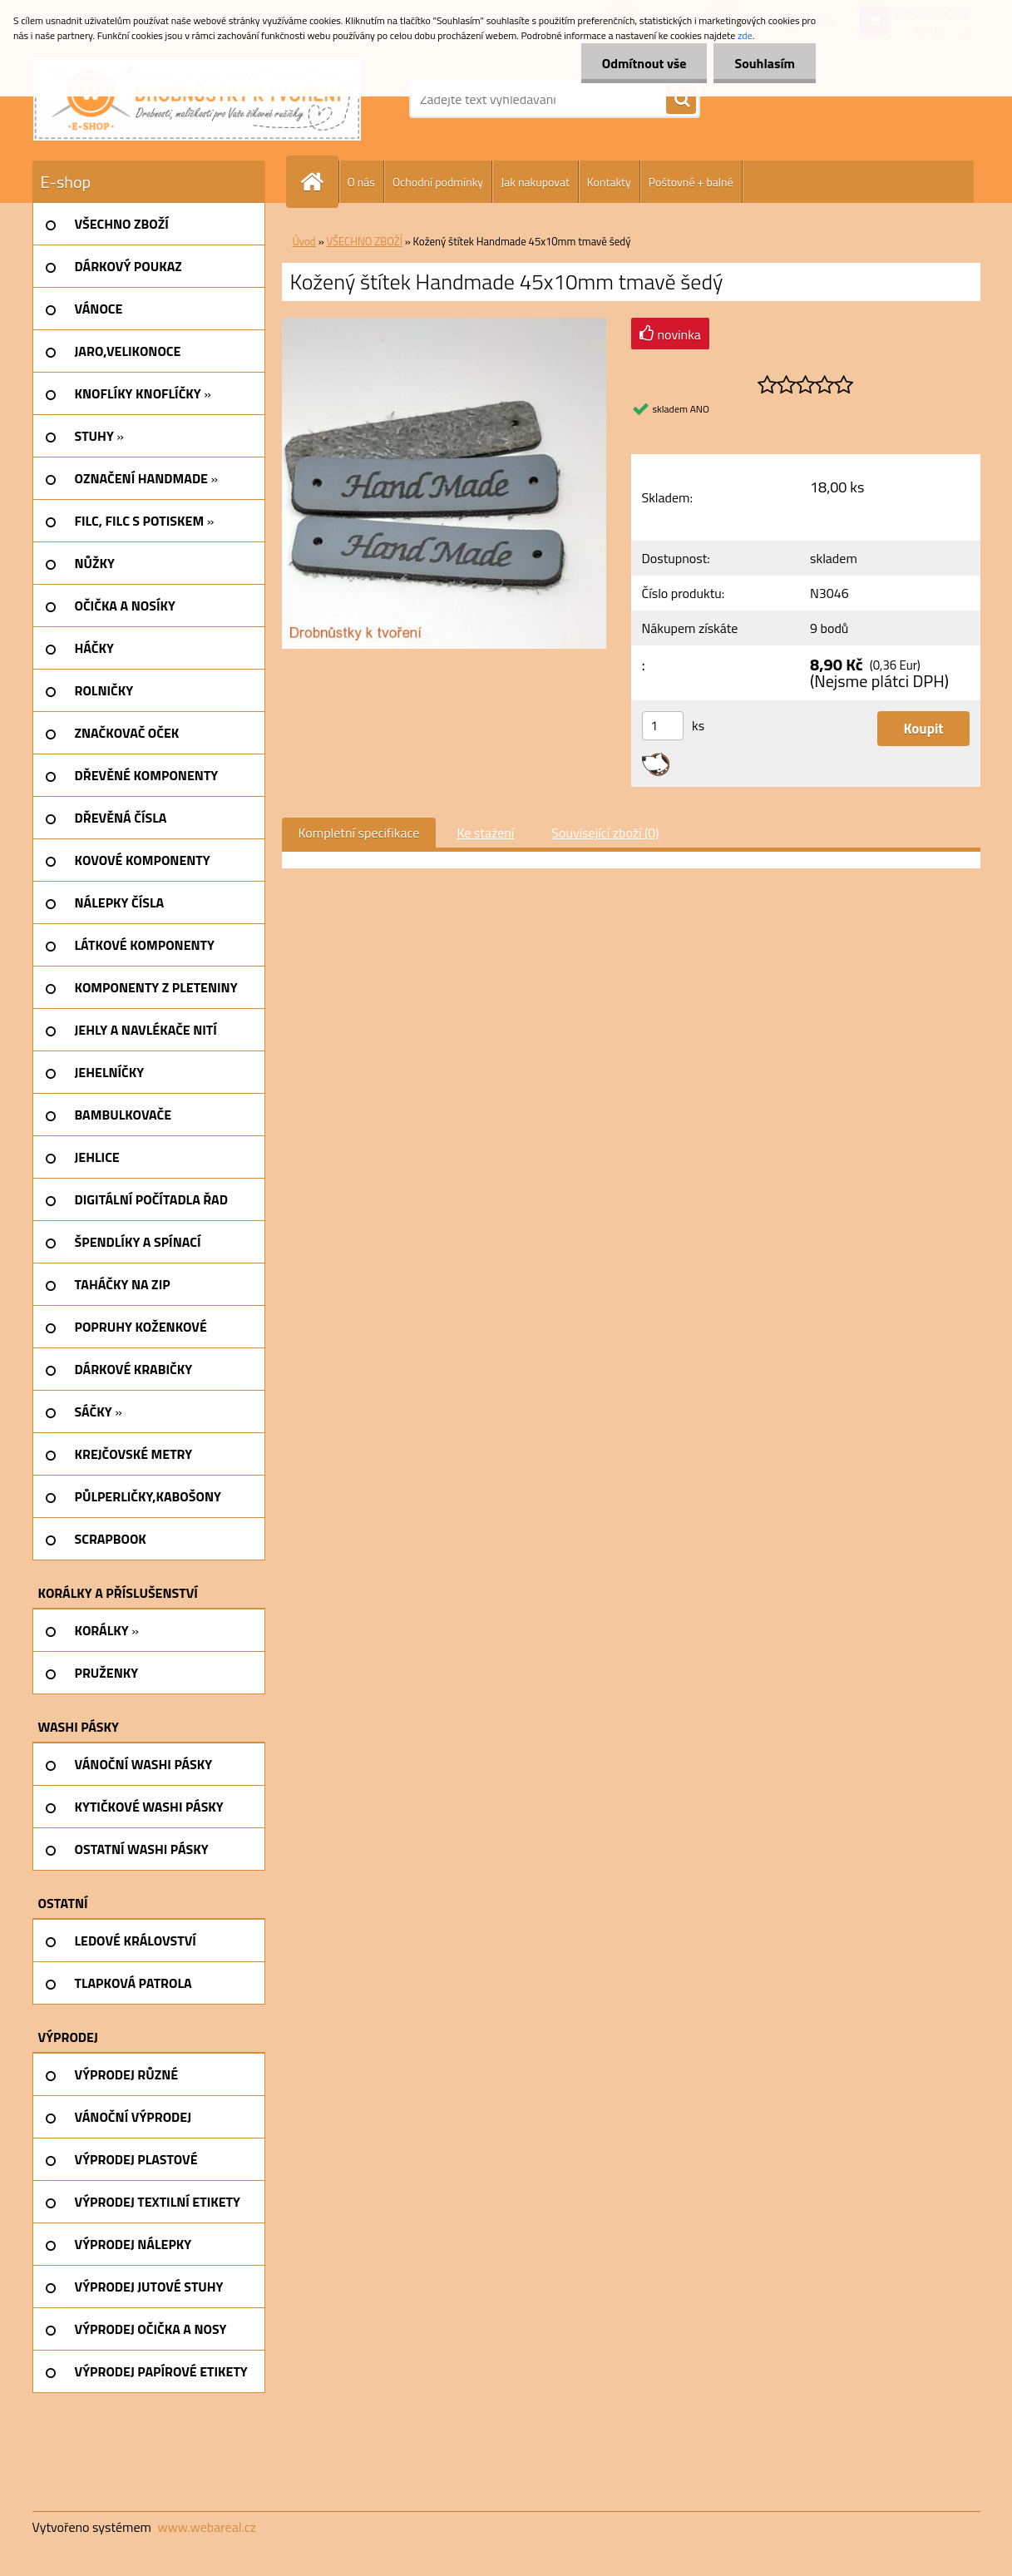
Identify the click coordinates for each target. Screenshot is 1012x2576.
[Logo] (197, 99)
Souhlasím (764, 63)
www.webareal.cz (206, 2527)
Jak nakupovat (535, 181)
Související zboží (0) (605, 833)
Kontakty (609, 181)
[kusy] (663, 725)
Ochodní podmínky (437, 181)
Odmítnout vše (644, 63)
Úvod (304, 241)
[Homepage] (319, 182)
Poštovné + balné (691, 181)
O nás (361, 181)
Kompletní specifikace (359, 833)
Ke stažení (485, 833)
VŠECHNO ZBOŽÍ (364, 241)
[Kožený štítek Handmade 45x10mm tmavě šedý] (444, 324)
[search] (681, 100)
